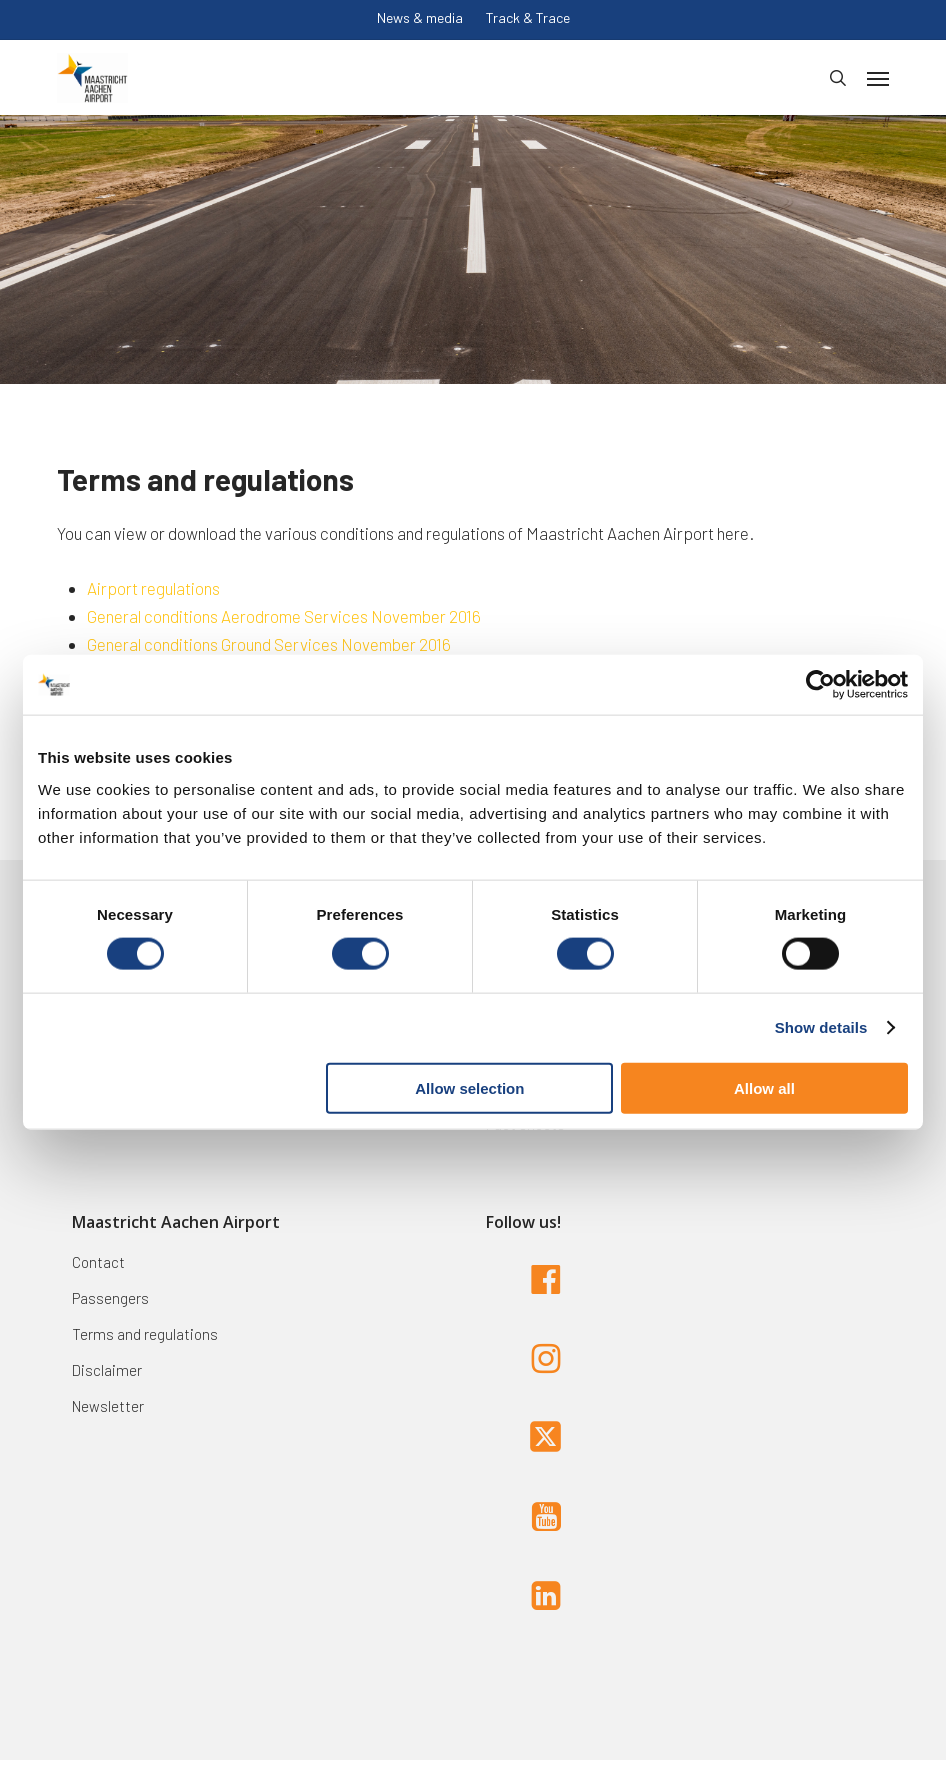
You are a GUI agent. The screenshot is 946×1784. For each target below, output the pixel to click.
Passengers (110, 1298)
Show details (821, 1027)
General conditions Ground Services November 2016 (269, 644)
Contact (98, 1262)
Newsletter (108, 1406)
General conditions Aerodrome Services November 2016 (284, 616)
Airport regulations (153, 588)
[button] (878, 78)
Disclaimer (107, 1370)
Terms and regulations (145, 1334)
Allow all (764, 1087)
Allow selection (469, 1087)
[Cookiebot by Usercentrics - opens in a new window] (820, 685)
